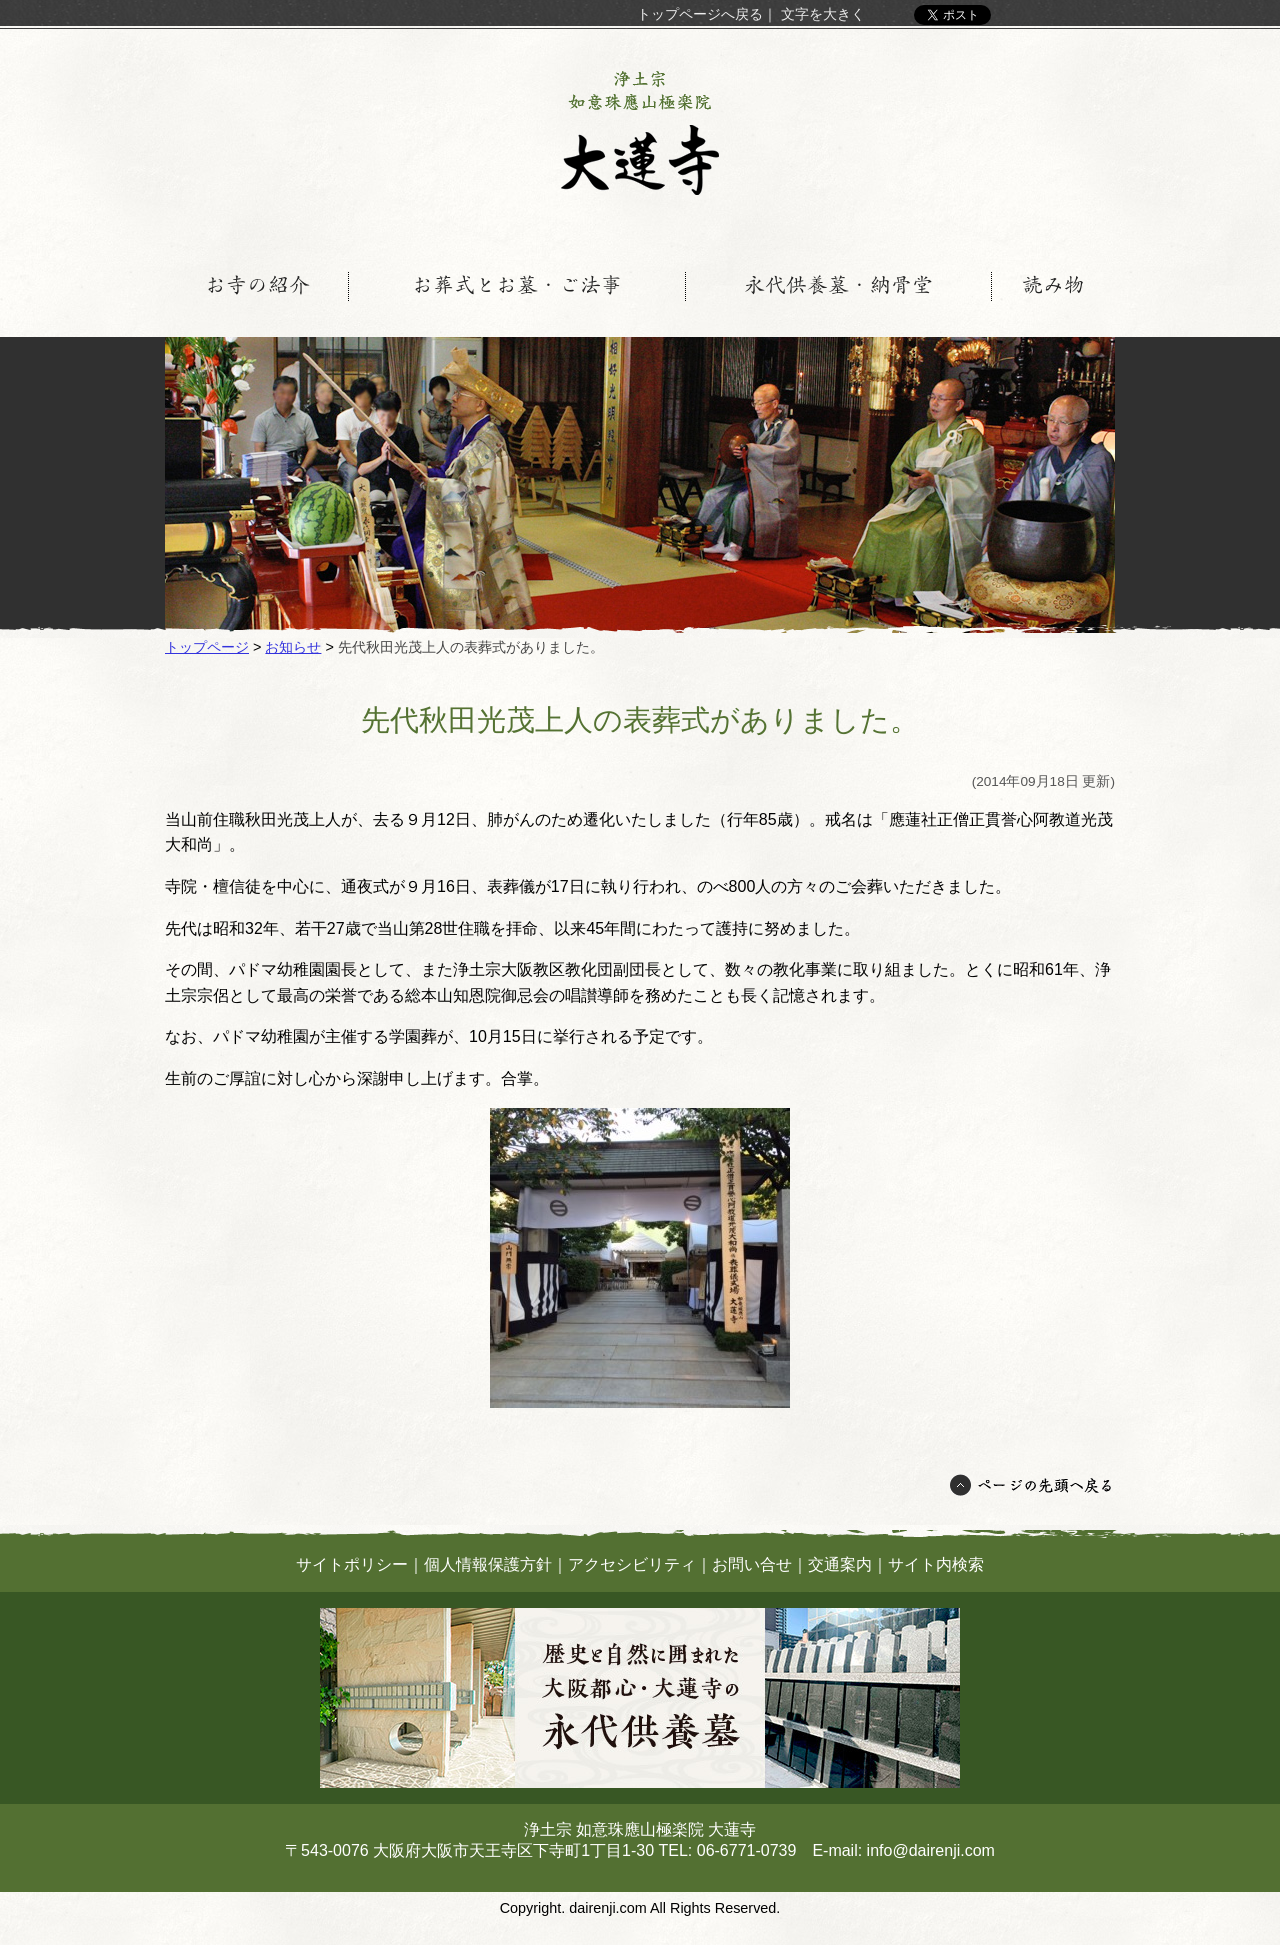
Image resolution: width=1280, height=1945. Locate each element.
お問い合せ (752, 1564)
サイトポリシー (352, 1564)
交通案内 (840, 1564)
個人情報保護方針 (488, 1564)
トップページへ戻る (700, 14)
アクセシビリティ (632, 1564)
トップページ (207, 647)
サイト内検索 (936, 1564)
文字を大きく (823, 14)
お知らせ (293, 647)
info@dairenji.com (931, 1850)
